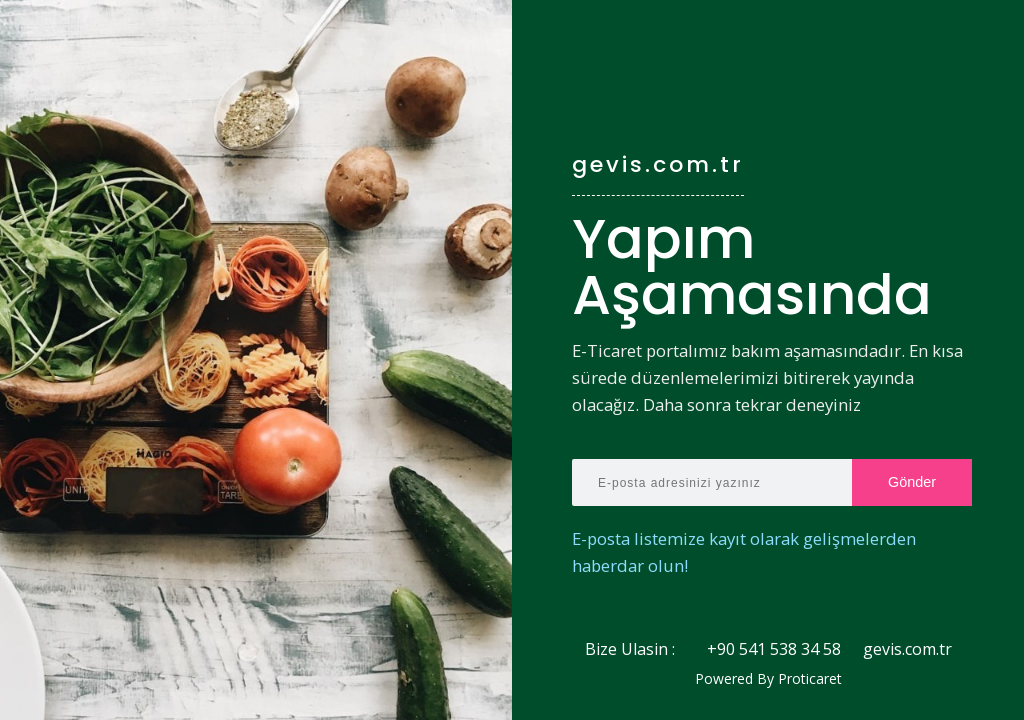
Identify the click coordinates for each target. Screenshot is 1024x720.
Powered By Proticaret (768, 679)
